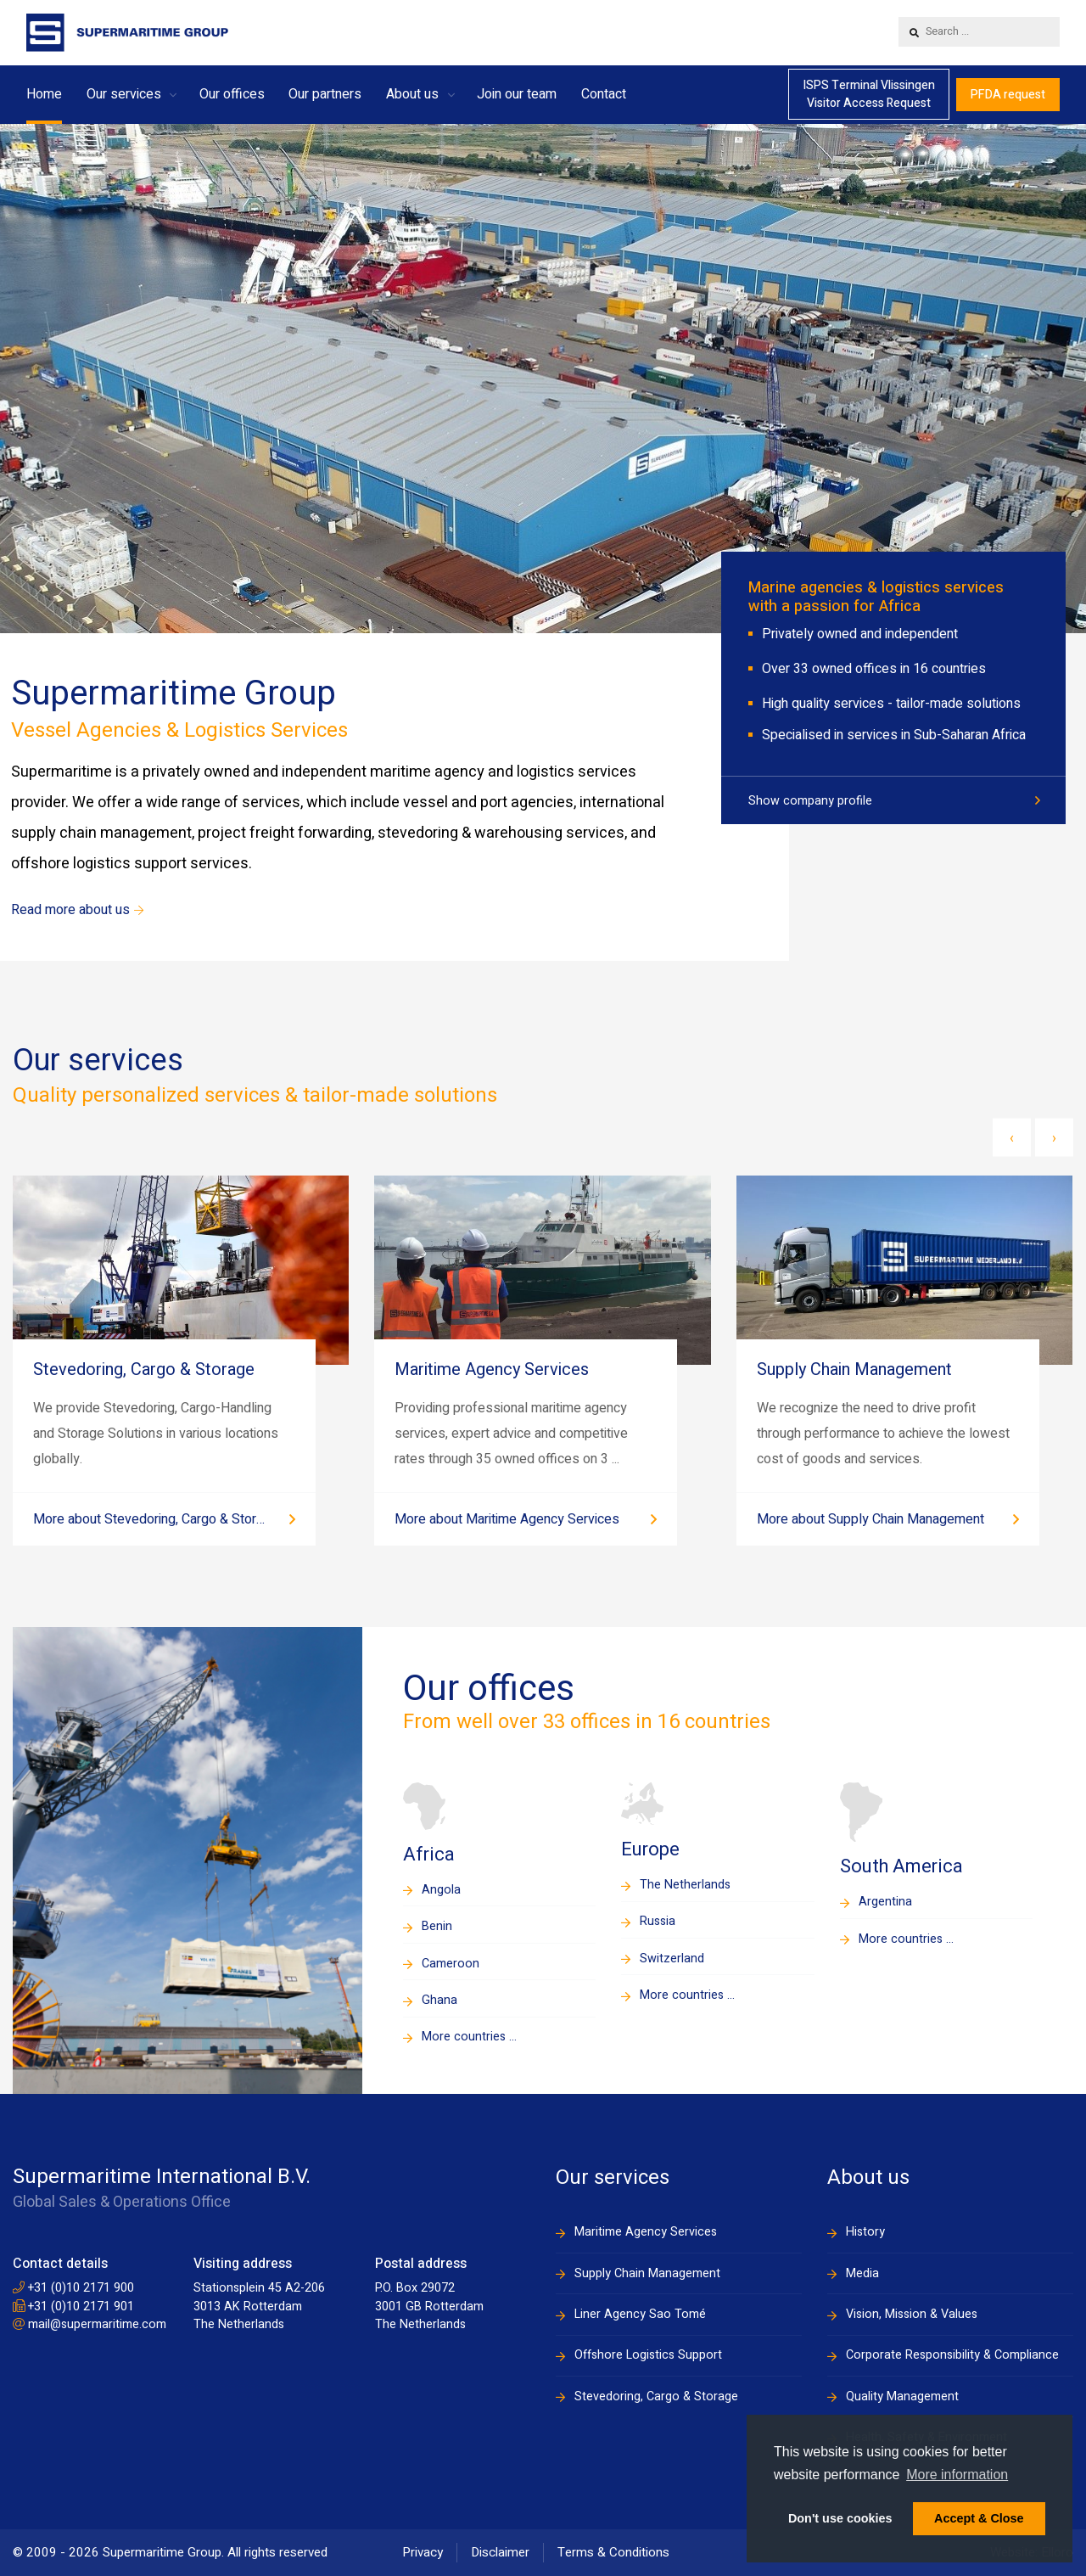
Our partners (324, 94)
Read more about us (77, 910)
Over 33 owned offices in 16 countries (874, 669)
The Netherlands (685, 1885)
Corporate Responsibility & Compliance (952, 2355)
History (865, 2232)
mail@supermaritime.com (89, 2324)
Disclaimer (500, 2552)
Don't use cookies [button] (840, 2518)
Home (44, 94)
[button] (173, 93)
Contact (603, 94)
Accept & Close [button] (979, 2518)
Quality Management (902, 2396)
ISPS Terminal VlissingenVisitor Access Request (869, 94)
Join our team (517, 94)
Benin (437, 1926)
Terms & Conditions (613, 2552)
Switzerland (672, 1958)
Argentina (885, 1902)
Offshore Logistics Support (648, 2355)
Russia (657, 1921)
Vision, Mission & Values (911, 2314)
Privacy (422, 2552)
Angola (441, 1890)
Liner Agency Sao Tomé (640, 2314)
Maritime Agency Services (645, 2232)
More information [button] (957, 2474)
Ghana (439, 2000)
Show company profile (810, 801)
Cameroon (450, 1964)
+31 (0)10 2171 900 (73, 2288)
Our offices (232, 94)
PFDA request (1008, 95)
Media (862, 2273)
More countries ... (469, 2037)
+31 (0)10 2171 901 (73, 2306)
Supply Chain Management (647, 2273)
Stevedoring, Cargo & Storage (656, 2396)
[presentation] (1012, 1138)
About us (412, 94)
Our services (124, 94)
